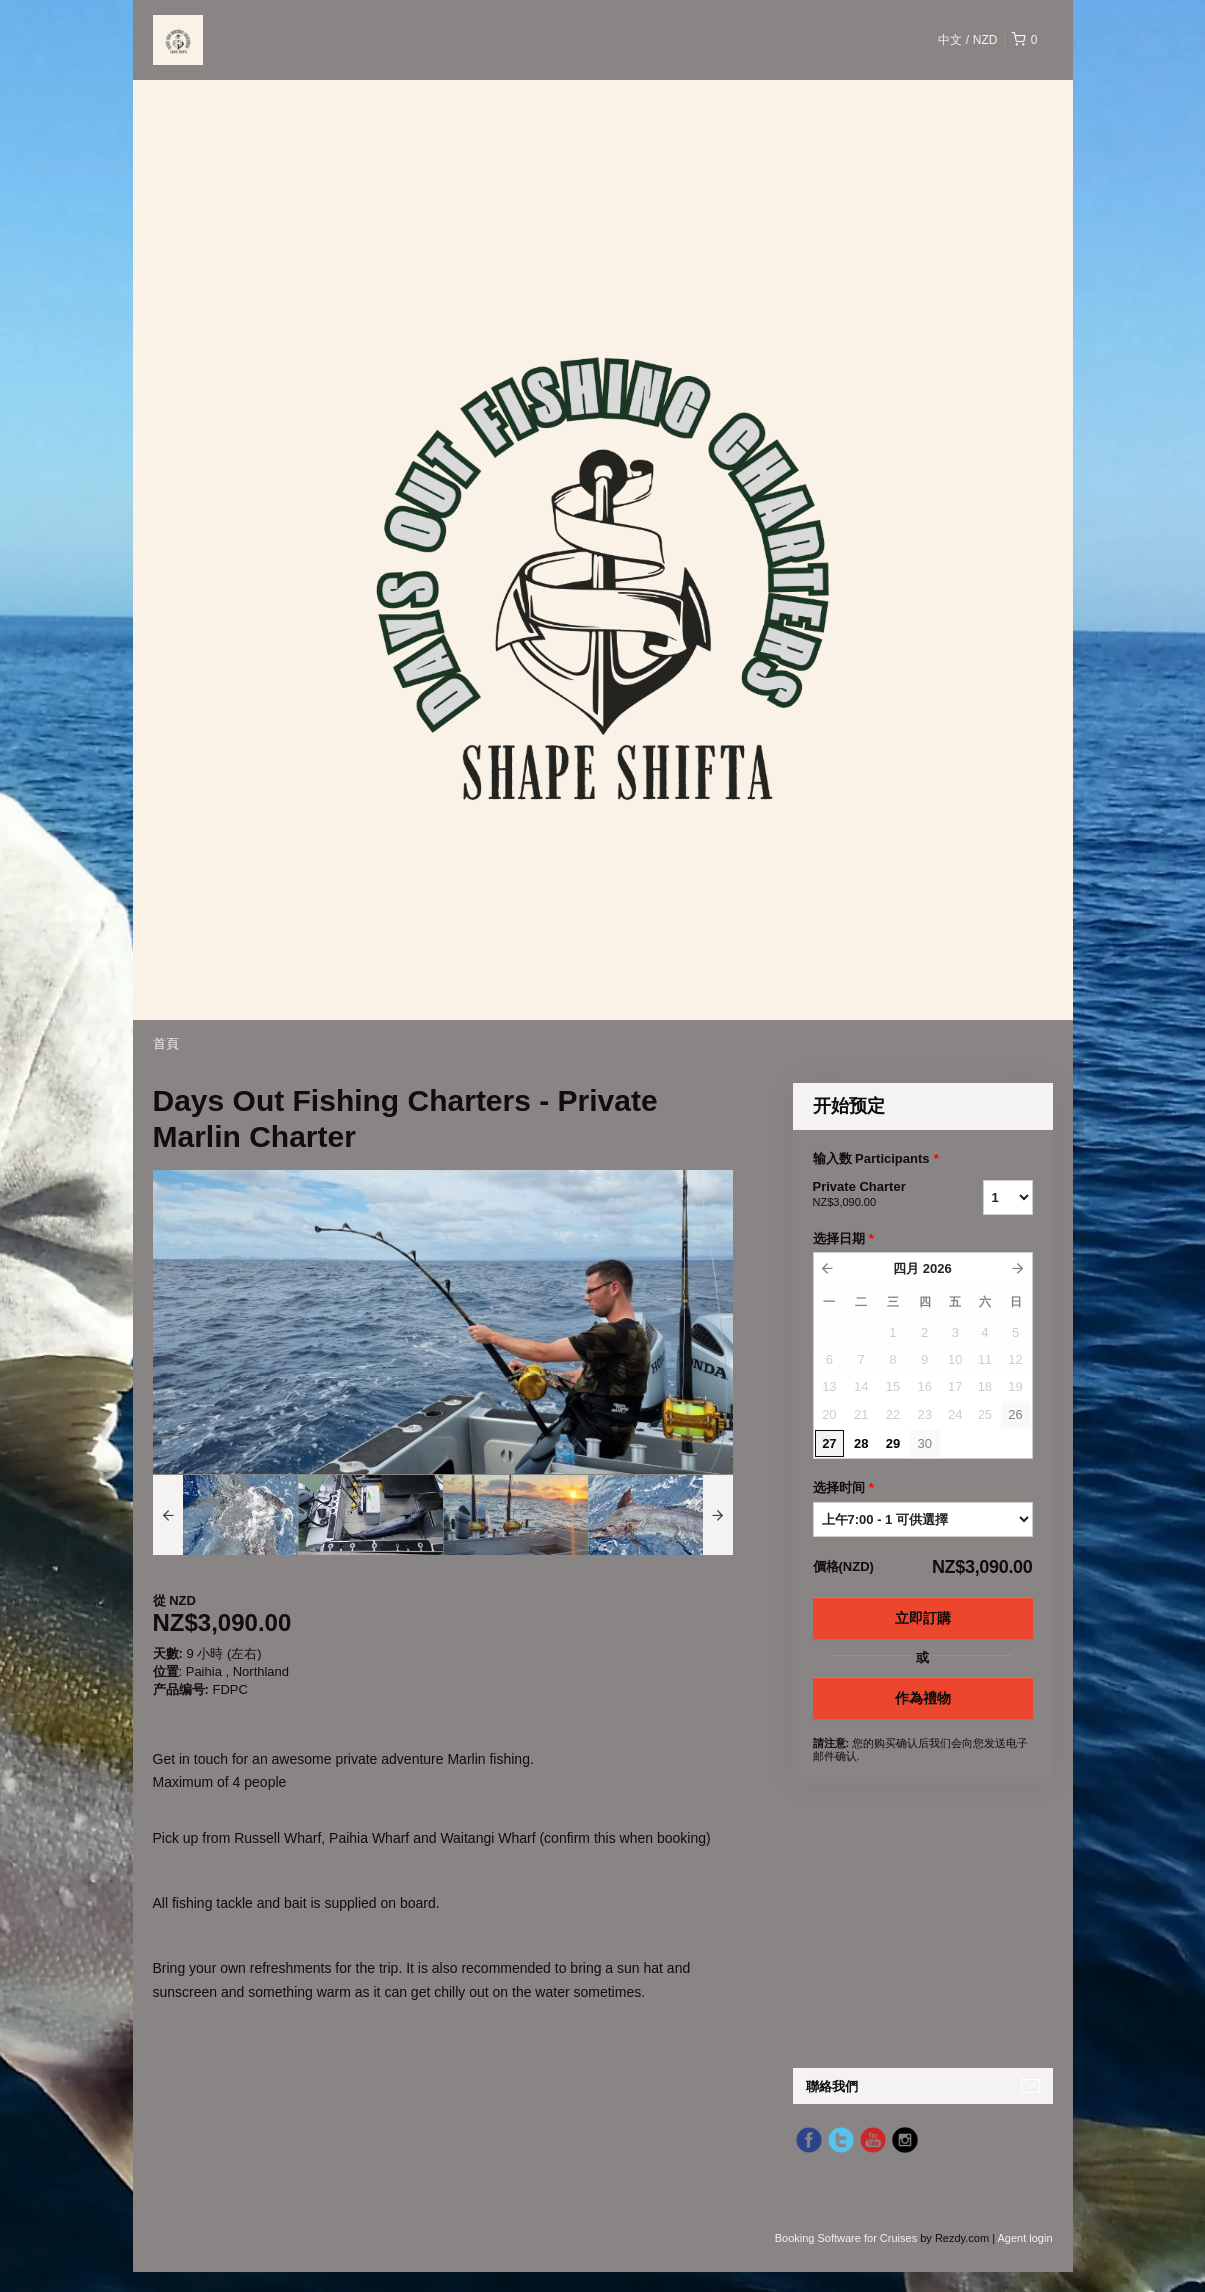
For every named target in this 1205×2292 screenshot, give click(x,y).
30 (924, 1443)
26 (1015, 1414)
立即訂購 (923, 1618)
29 (893, 1443)
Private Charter (873, 1195)
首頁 (166, 1043)
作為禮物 (923, 1698)
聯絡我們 (832, 2086)
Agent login (1024, 2238)
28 (861, 1443)
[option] (225, 1515)
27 (829, 1443)
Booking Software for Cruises (848, 2238)
